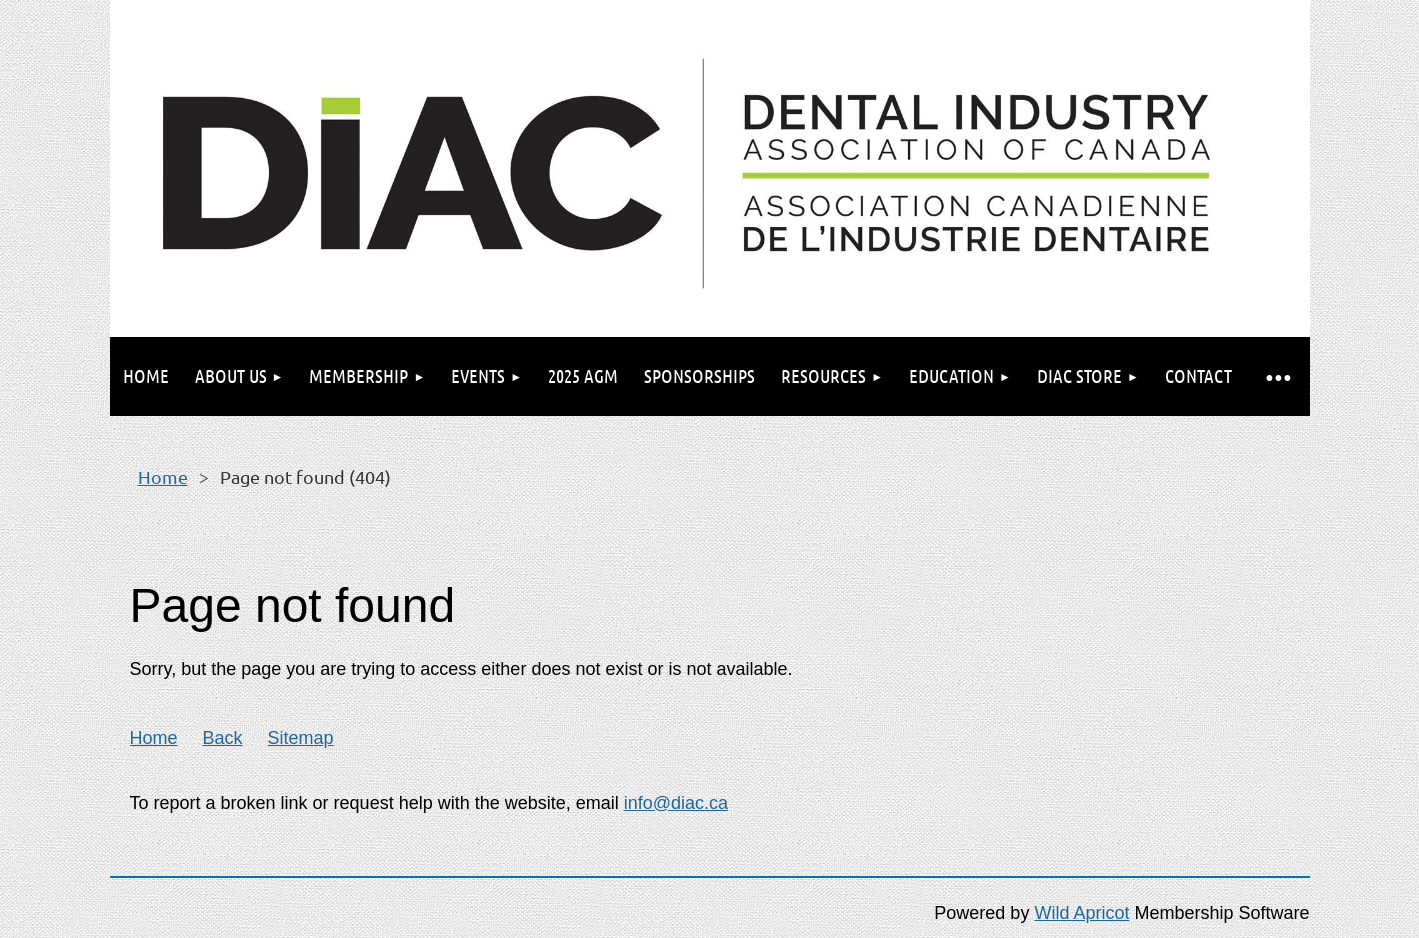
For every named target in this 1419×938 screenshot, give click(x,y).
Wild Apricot (1081, 913)
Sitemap (301, 738)
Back (223, 738)
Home (163, 476)
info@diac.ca (676, 803)
